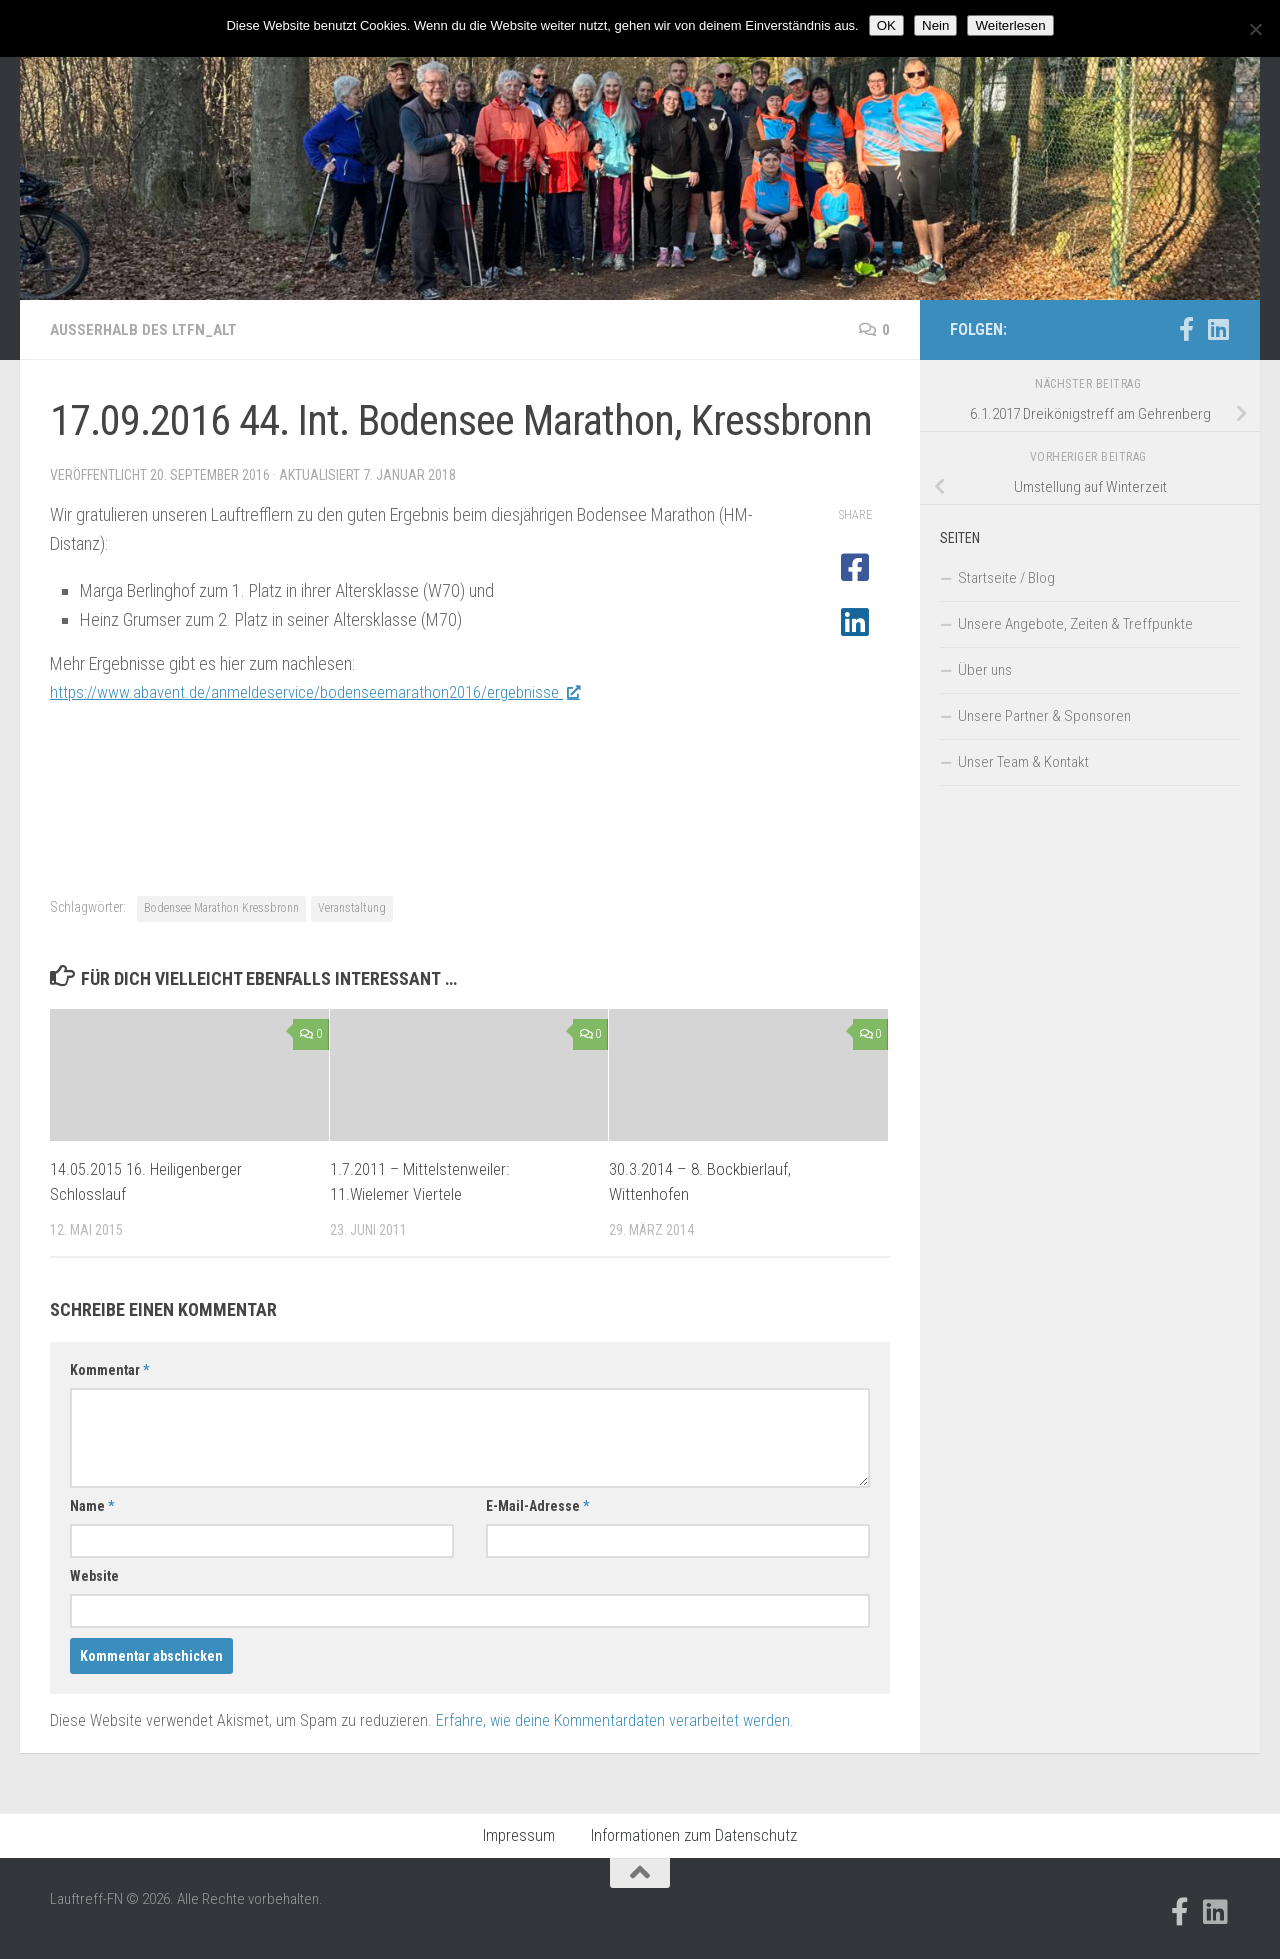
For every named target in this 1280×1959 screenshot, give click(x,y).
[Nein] (1255, 29)
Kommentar (109, 1370)
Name (92, 1506)
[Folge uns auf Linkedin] (1218, 329)
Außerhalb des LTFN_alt (146, 329)
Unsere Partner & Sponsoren (1044, 716)
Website (94, 1576)
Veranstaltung (352, 908)
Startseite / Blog (1006, 578)
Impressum (519, 1835)
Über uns (985, 670)
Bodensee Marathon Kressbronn (221, 908)
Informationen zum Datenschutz (694, 1835)
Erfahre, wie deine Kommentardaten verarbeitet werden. (615, 1720)
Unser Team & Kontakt (1023, 762)
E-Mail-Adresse (537, 1506)
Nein (935, 25)
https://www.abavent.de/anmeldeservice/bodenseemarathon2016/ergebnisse (330, 691)
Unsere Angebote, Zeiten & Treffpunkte (1075, 624)
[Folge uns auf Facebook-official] (1186, 329)
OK (886, 25)
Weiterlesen (1010, 25)
